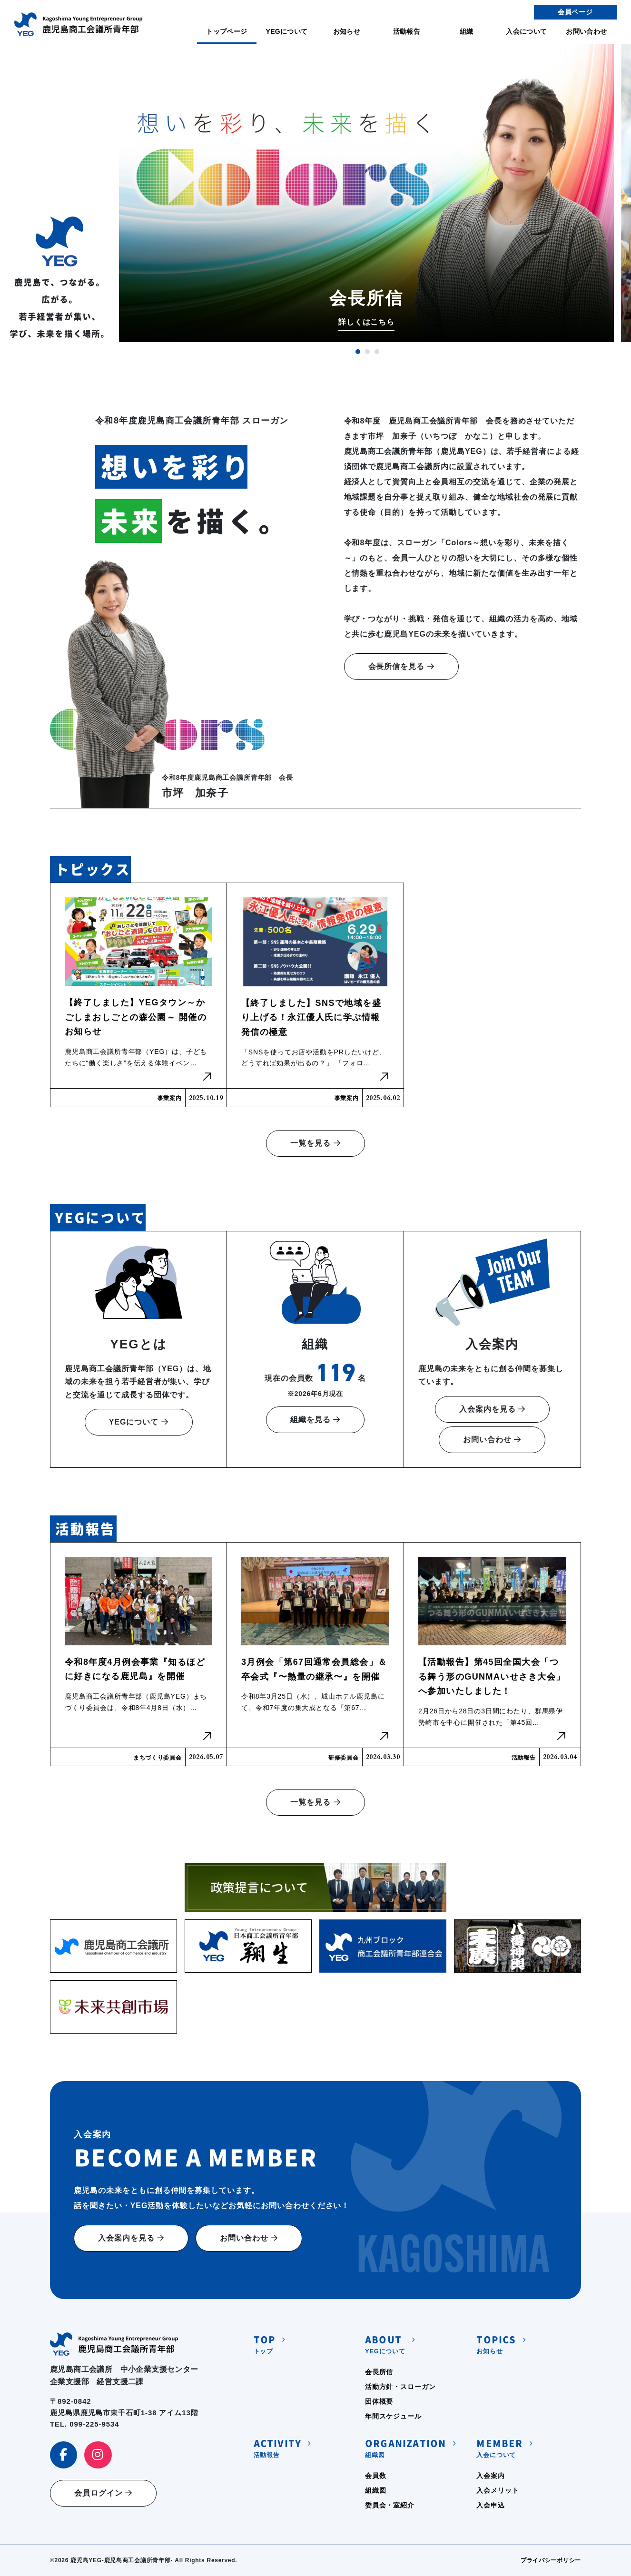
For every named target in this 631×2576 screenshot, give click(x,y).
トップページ (226, 31)
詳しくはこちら (366, 322)
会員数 (375, 2475)
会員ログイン (103, 2493)
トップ (265, 2343)
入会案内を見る (492, 1409)
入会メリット (497, 2490)
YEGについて (286, 31)
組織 (466, 31)
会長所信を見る (401, 666)
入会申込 (490, 2505)
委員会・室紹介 (389, 2505)
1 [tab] (357, 351)
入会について (526, 31)
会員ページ (575, 12)
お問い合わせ (586, 31)
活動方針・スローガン (400, 2386)
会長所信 (379, 2372)
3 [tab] (377, 351)
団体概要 (379, 2401)
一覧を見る (315, 1143)
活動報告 (406, 31)
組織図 (405, 2447)
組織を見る (315, 1420)
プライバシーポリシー (551, 2560)
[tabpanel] (366, 193)
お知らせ (346, 31)
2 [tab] (367, 351)
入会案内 (490, 2475)
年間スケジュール (393, 2416)
